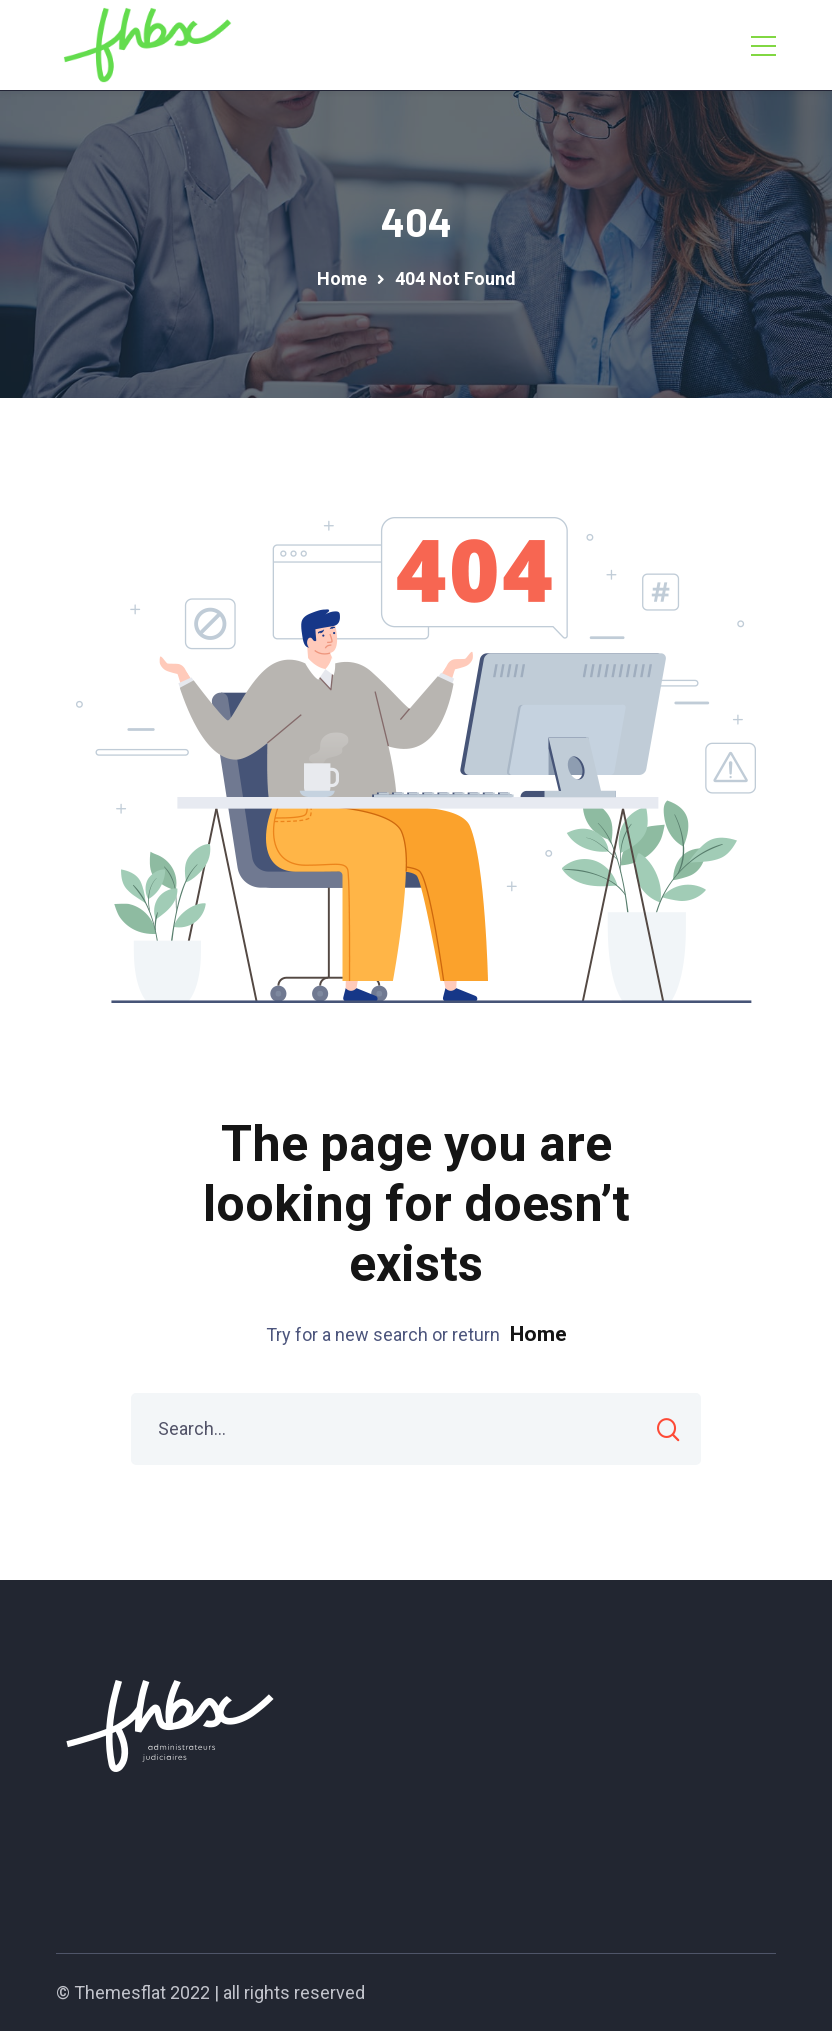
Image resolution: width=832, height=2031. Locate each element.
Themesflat (120, 1992)
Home (538, 1334)
